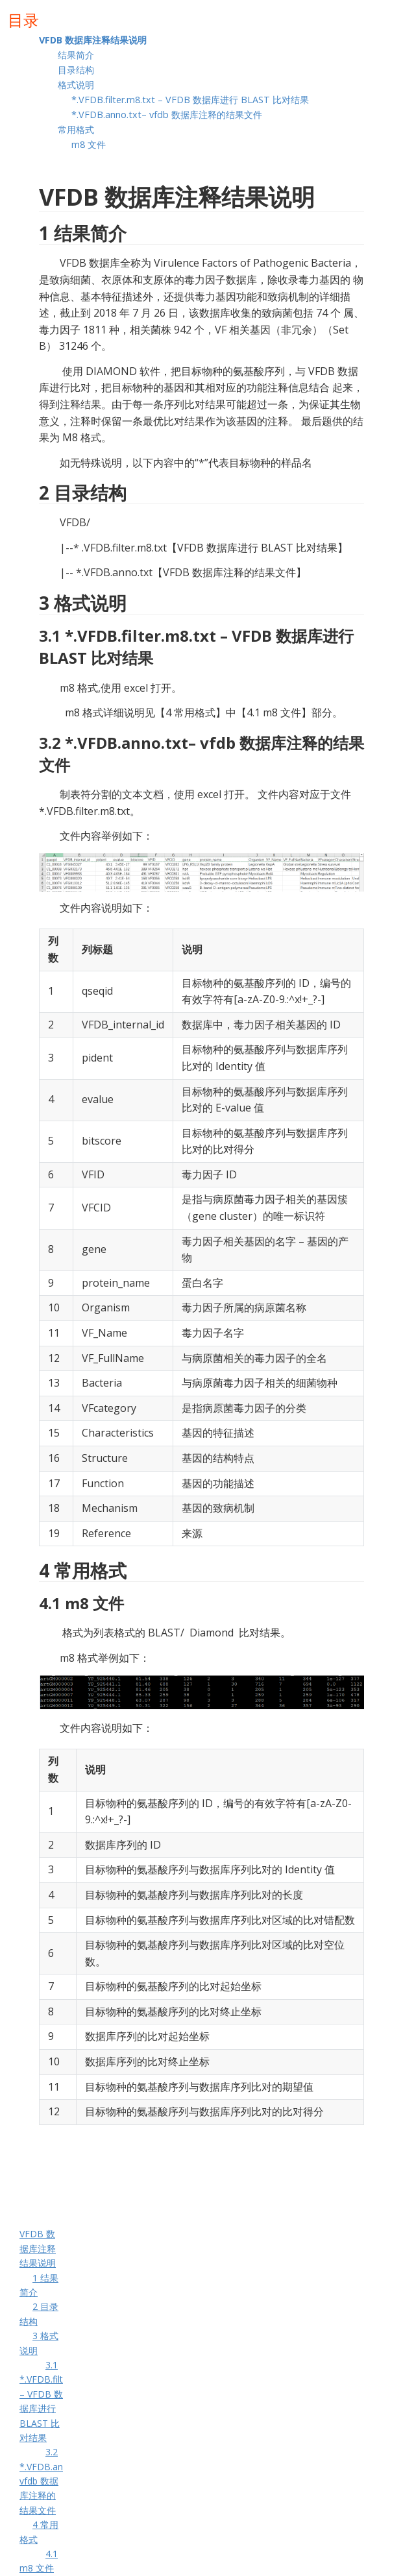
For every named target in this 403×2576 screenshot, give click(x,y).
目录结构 (77, 70)
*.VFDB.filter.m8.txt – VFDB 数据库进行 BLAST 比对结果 (191, 99)
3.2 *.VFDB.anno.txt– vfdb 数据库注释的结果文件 (55, 2481)
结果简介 (77, 55)
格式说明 (76, 85)
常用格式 (76, 129)
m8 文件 (88, 144)
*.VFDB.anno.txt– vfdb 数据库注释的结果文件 (168, 114)
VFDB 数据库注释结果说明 (94, 40)
